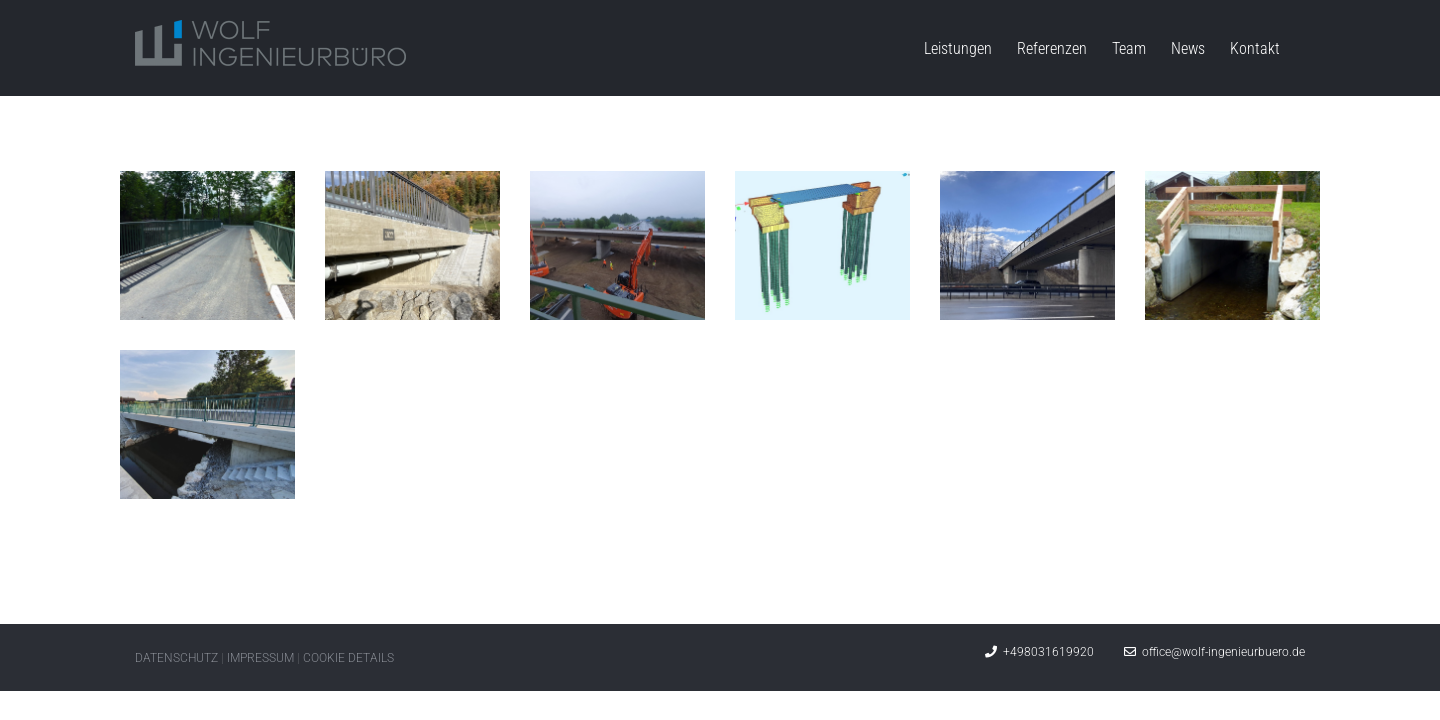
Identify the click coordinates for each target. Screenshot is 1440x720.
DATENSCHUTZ (176, 658)
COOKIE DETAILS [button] (348, 658)
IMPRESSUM (260, 658)
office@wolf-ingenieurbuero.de (1214, 652)
